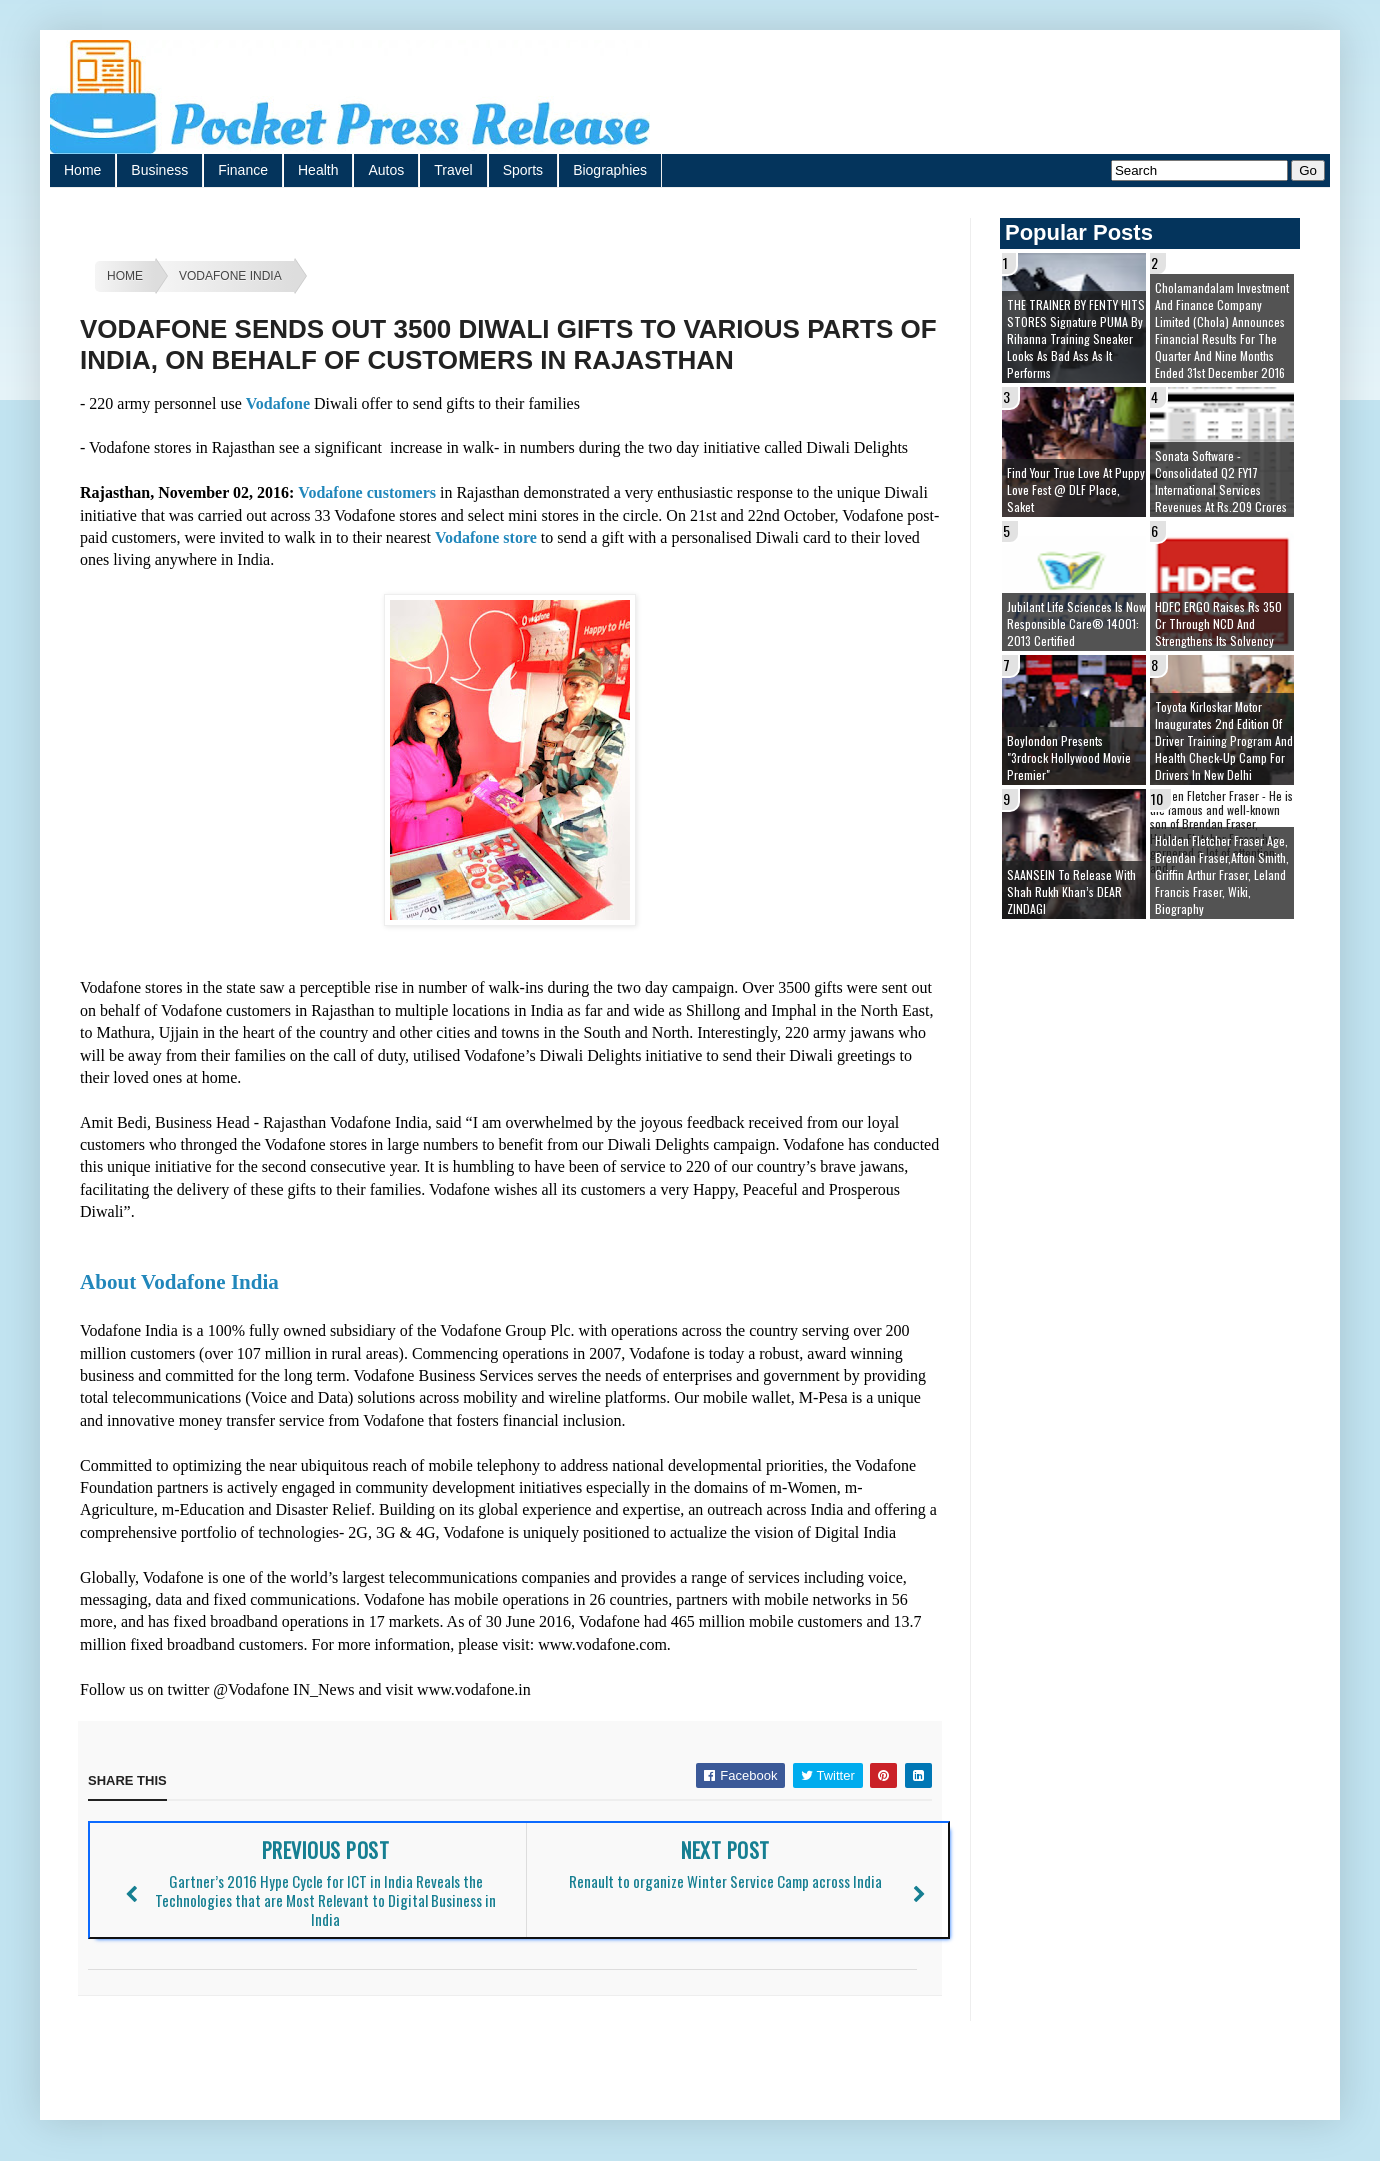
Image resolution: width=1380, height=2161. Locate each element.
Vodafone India (230, 276)
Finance (243, 170)
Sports (523, 170)
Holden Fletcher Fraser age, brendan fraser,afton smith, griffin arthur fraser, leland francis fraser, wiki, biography (1222, 874)
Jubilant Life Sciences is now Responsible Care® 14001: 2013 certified (1076, 623)
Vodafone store (486, 537)
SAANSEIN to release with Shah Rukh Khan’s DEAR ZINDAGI (1071, 891)
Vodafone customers (367, 492)
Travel (453, 170)
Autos (386, 170)
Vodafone (280, 403)
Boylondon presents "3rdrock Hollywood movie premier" (1069, 757)
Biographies (610, 170)
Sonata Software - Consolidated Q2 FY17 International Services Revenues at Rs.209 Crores (1221, 481)
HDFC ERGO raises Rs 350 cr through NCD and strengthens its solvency (1218, 623)
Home (82, 170)
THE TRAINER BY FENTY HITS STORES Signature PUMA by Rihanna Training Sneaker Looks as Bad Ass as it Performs (1076, 338)
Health (318, 170)
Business (159, 170)
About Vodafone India (182, 1282)
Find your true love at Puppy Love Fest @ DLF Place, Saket (1076, 489)
